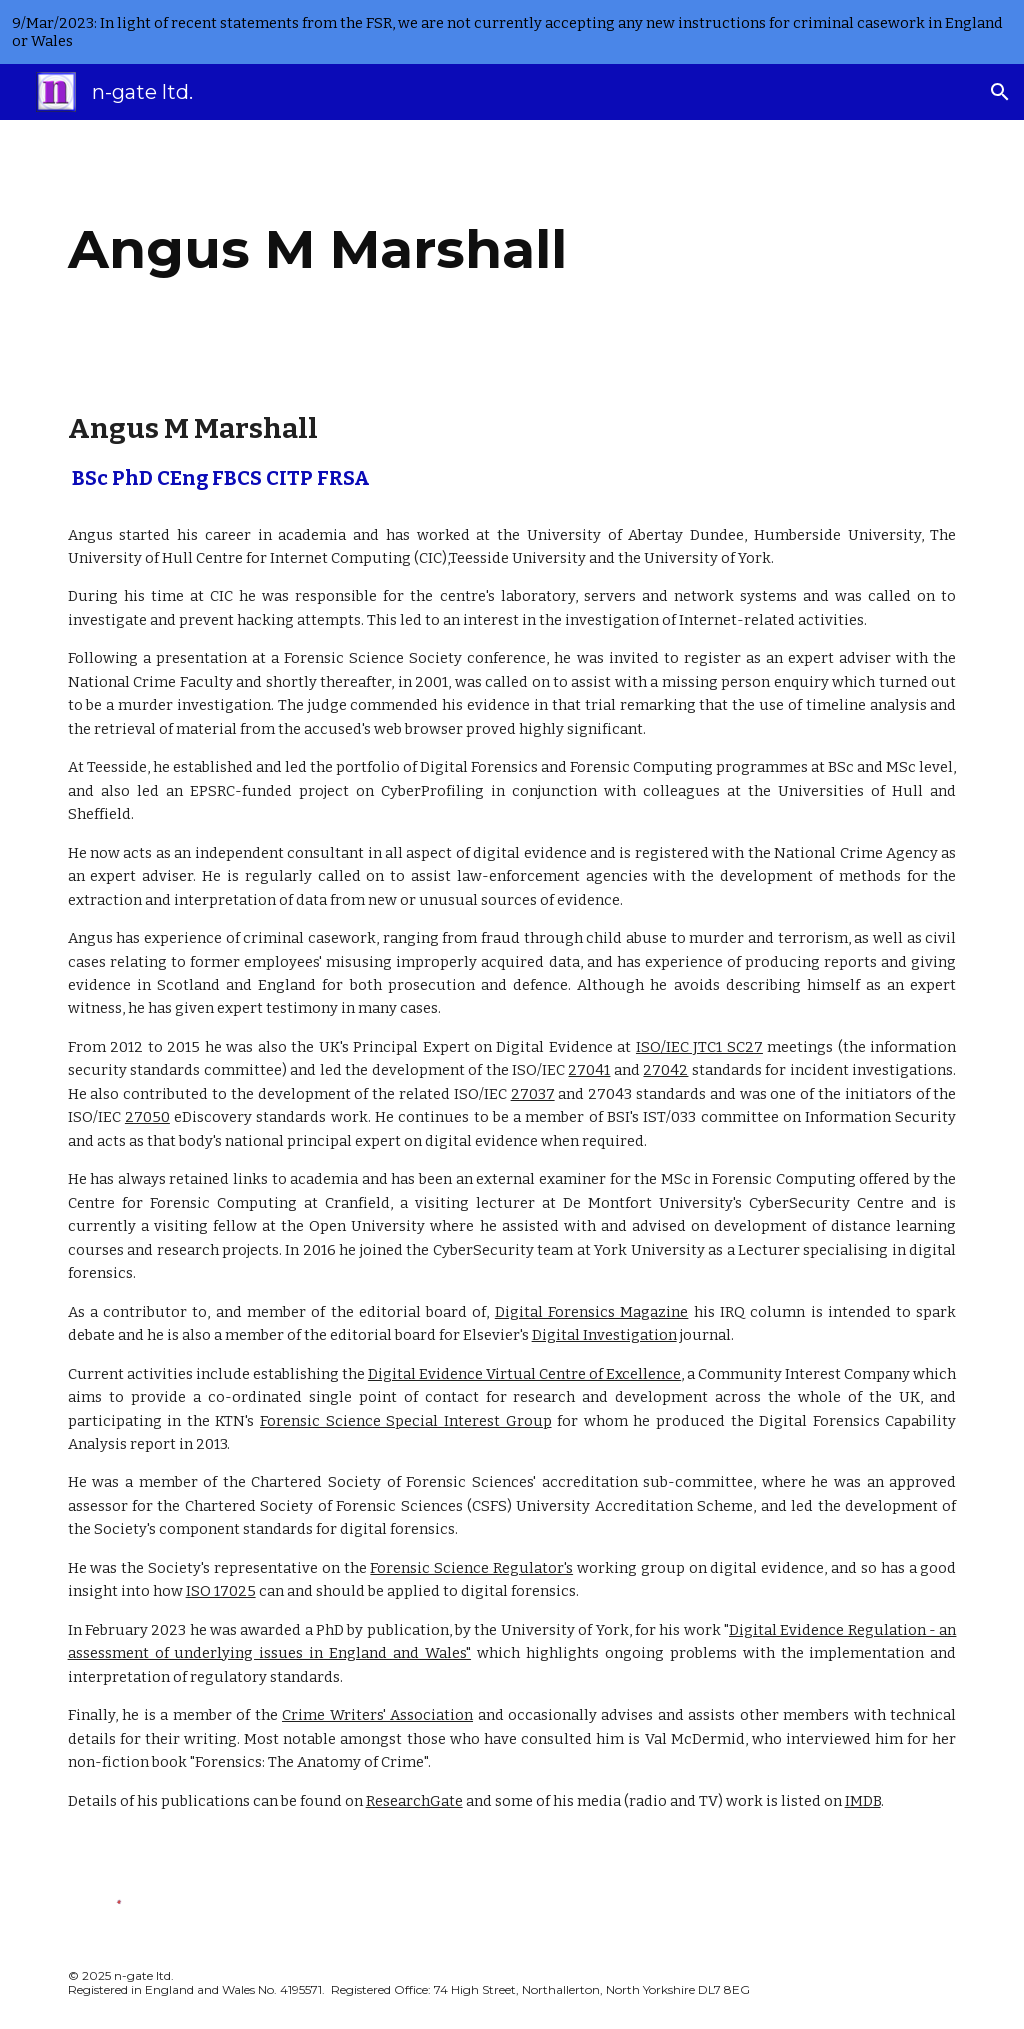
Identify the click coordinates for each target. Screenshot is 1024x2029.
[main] (435, 249)
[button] (1000, 92)
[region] (512, 32)
